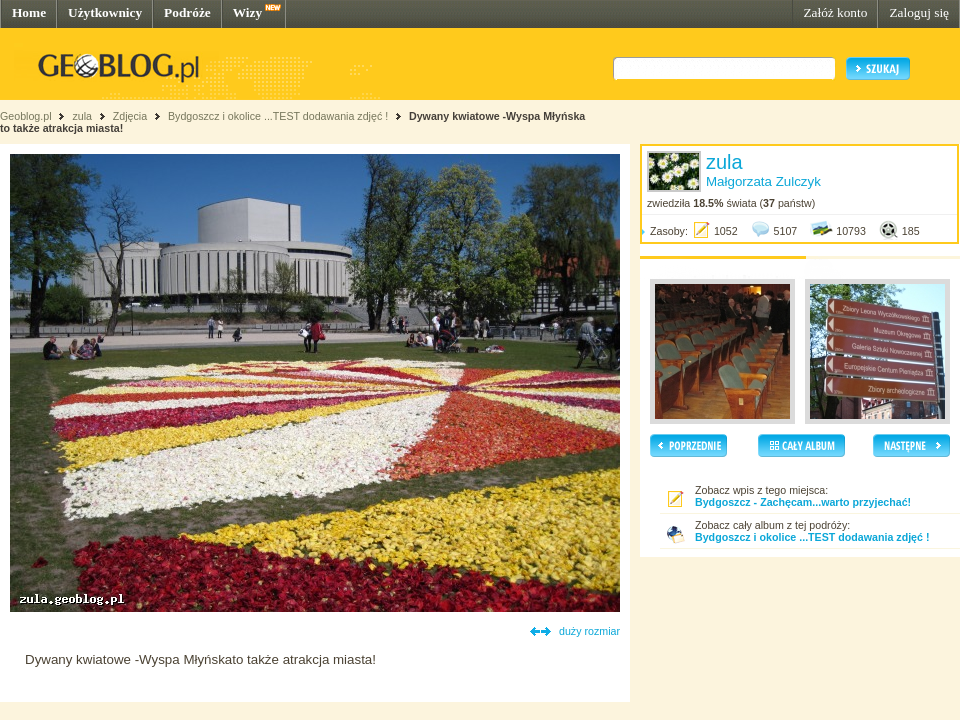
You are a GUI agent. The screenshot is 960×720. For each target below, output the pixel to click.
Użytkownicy (105, 12)
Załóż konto (835, 12)
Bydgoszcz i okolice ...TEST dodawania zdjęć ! (278, 116)
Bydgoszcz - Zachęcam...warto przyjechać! (803, 502)
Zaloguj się (919, 12)
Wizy (247, 12)
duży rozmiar (589, 631)
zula (82, 116)
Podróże (187, 12)
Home (29, 12)
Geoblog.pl (26, 116)
